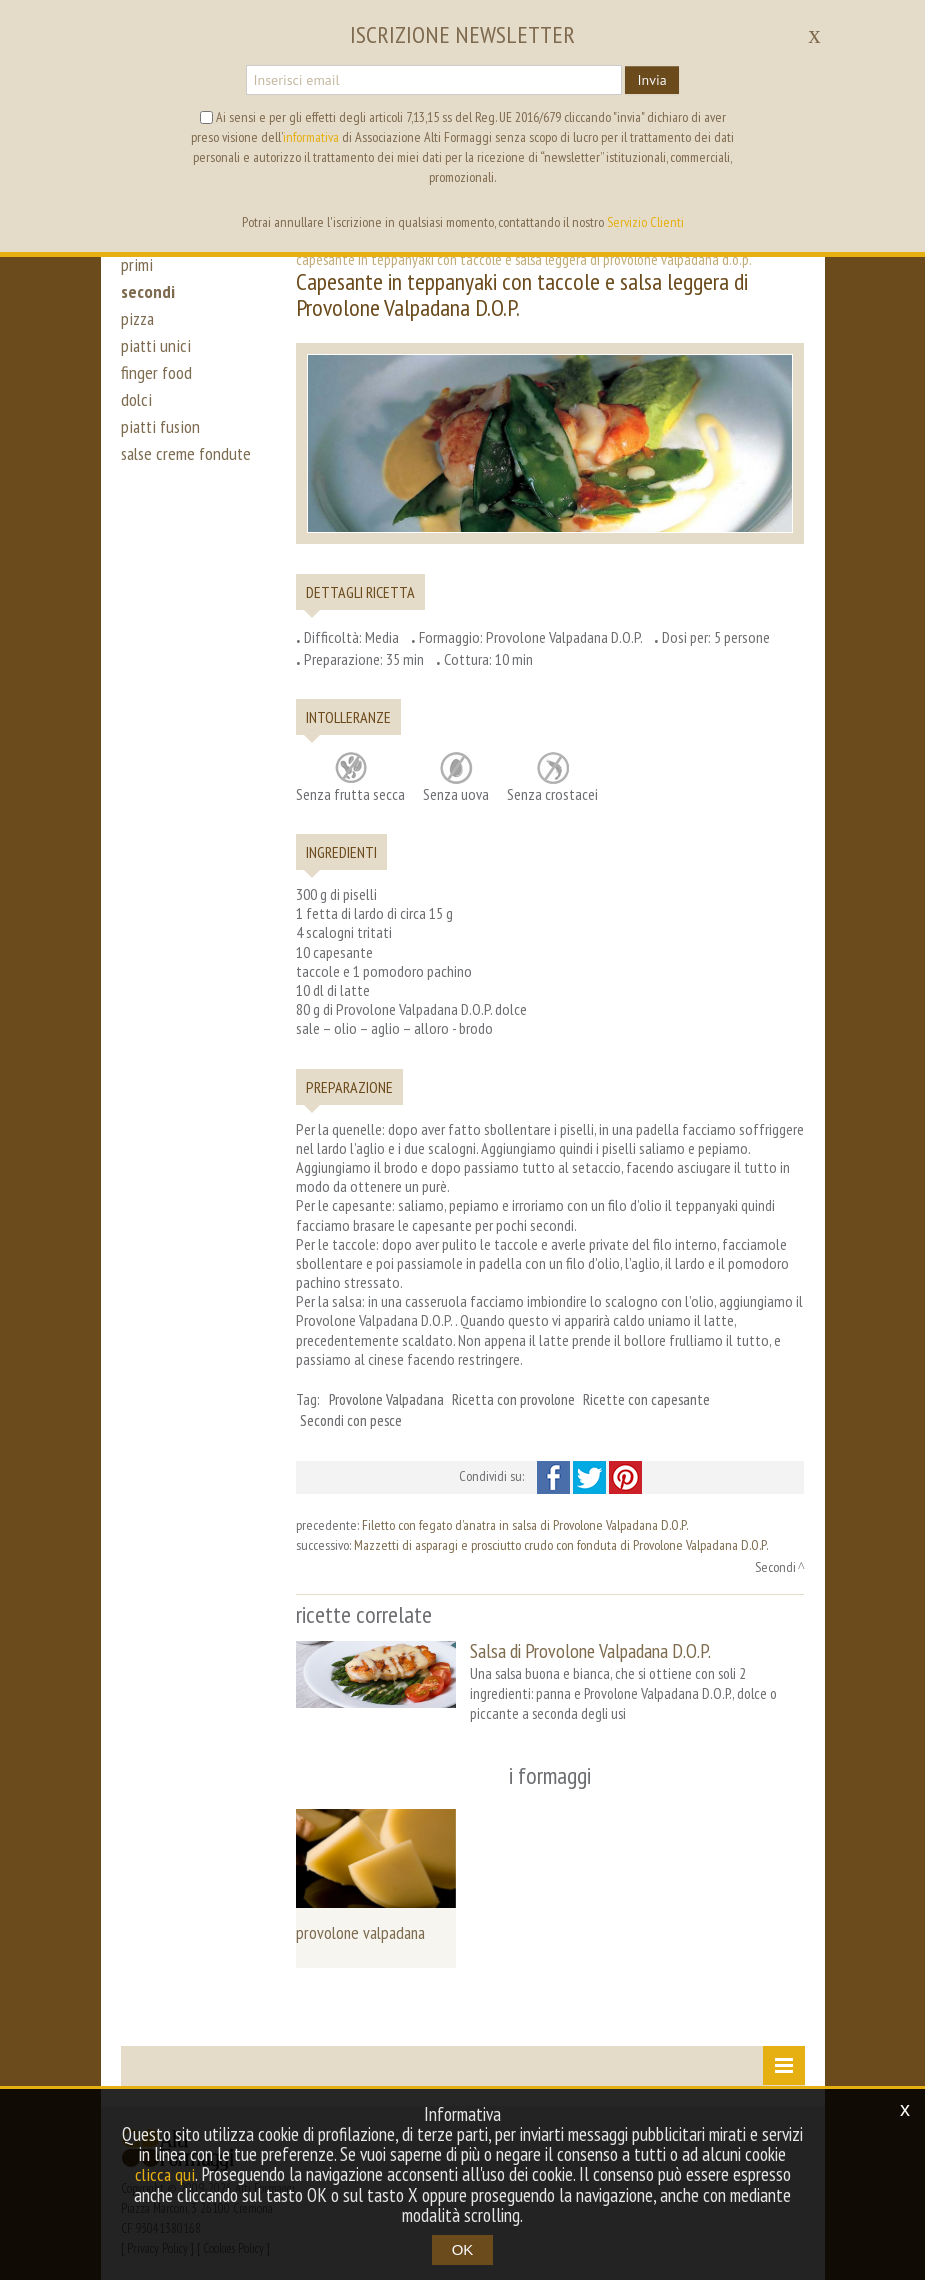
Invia (651, 80)
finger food (157, 388)
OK (463, 2249)
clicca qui (165, 2175)
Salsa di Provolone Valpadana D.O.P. (590, 1650)
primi (136, 268)
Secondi (775, 1567)
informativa (311, 137)
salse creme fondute (189, 478)
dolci (136, 418)
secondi (148, 298)
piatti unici (155, 358)
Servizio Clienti (645, 222)
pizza (138, 328)
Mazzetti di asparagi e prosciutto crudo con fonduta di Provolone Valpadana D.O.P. (561, 1545)
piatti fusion (161, 448)
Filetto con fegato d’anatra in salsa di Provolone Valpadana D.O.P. (525, 1525)
